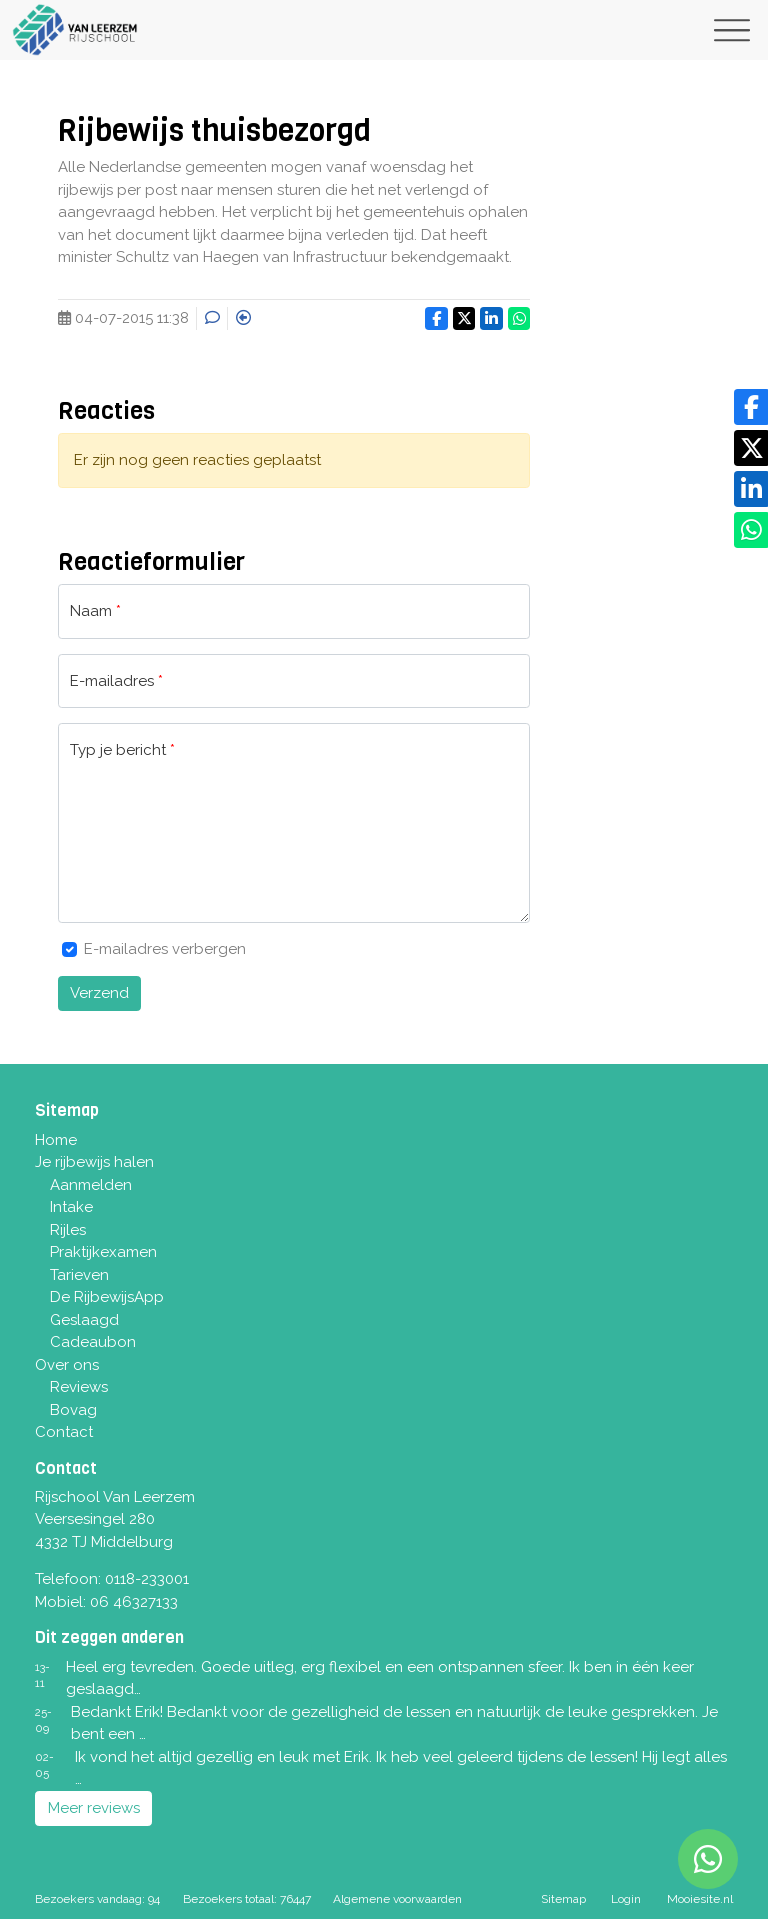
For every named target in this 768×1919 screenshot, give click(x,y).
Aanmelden (91, 1185)
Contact (64, 1432)
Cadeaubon (93, 1342)
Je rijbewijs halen (94, 1162)
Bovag (73, 1410)
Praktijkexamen (103, 1252)
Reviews (79, 1387)
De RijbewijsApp (107, 1297)
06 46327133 (134, 1602)
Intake (71, 1207)
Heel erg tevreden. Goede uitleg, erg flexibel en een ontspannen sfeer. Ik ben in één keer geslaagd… (380, 1678)
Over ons (67, 1365)
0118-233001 (147, 1579)
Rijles (68, 1230)
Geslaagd (84, 1320)
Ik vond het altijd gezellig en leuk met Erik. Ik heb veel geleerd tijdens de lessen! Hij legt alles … (401, 1768)
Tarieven (79, 1275)
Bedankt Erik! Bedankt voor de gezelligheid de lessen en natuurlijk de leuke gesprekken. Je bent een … (394, 1723)
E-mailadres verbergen (165, 949)
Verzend (99, 993)
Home (56, 1140)
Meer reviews (94, 1808)
